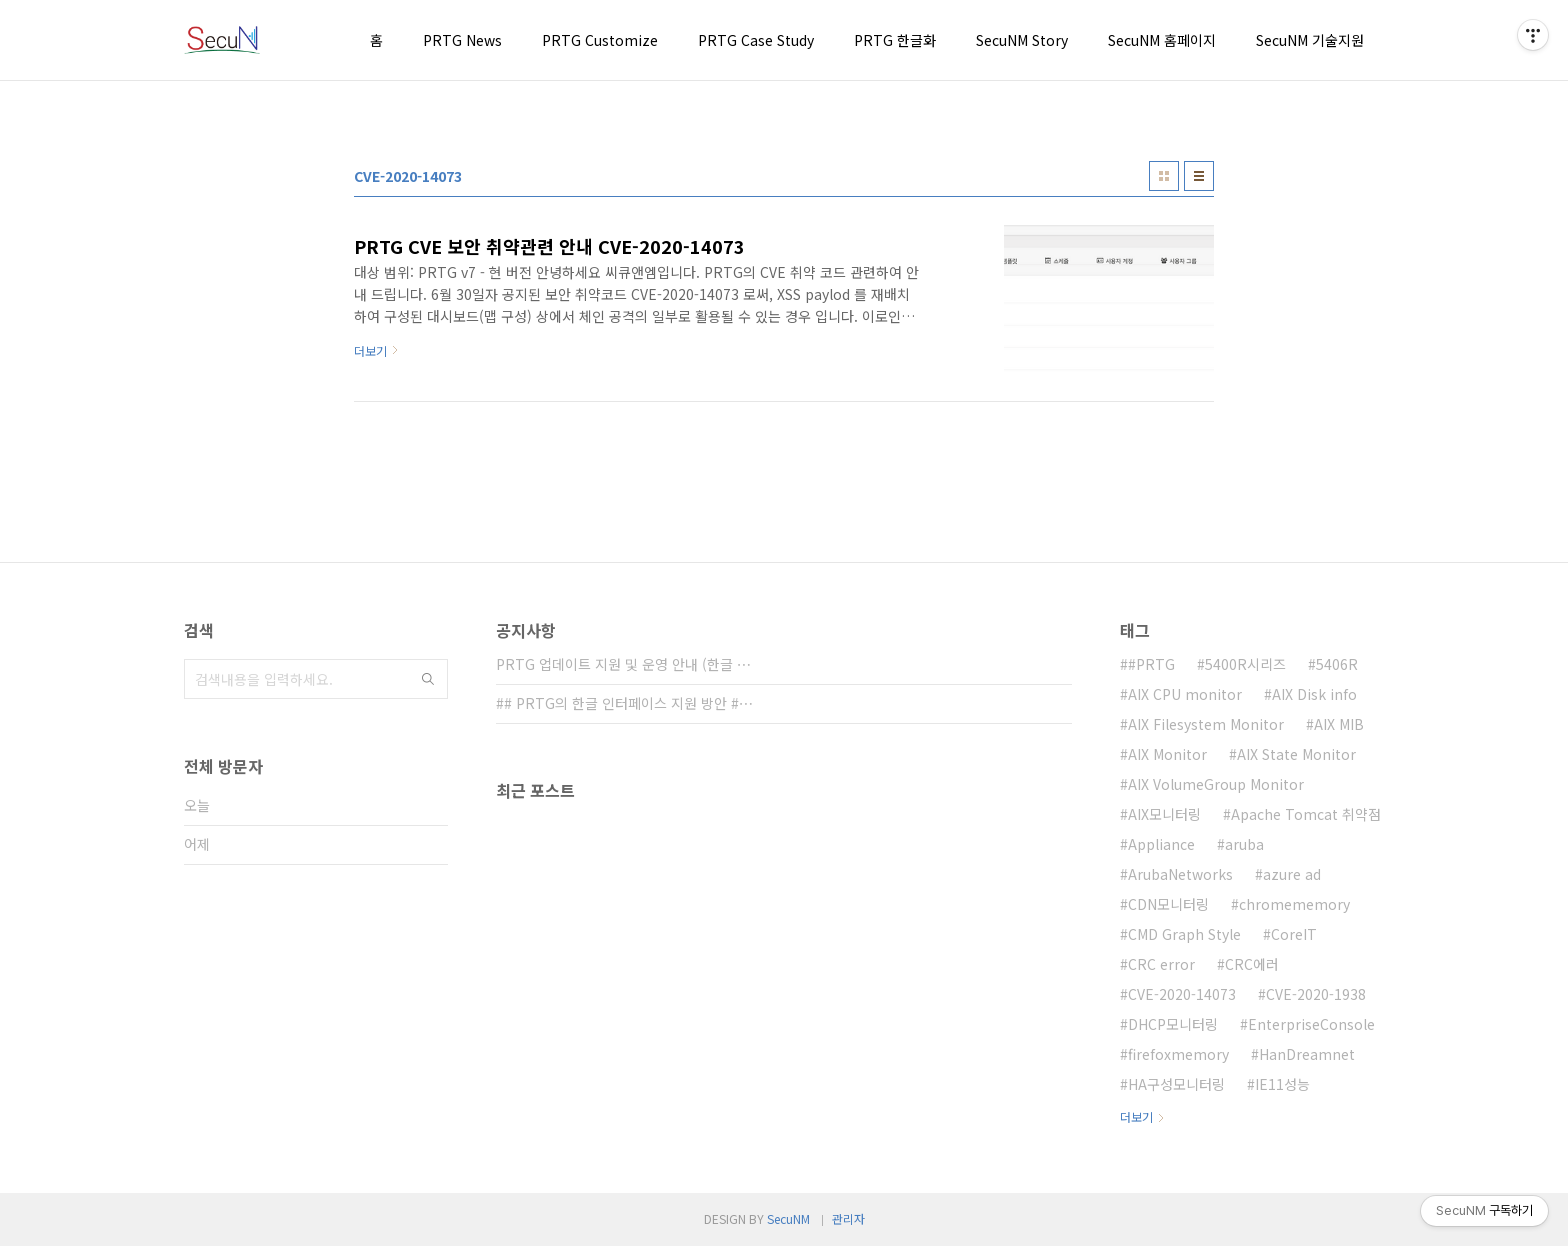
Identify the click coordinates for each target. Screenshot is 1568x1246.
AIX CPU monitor (1185, 694)
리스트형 (1199, 176)
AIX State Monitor (1296, 754)
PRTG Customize (600, 40)
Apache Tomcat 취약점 (1306, 814)
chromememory (1294, 904)
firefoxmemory (1178, 1054)
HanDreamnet (1307, 1054)
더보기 (1136, 1116)
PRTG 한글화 (895, 40)
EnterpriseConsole (1311, 1024)
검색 (428, 679)
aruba (1244, 844)
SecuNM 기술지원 (1310, 40)
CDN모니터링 (1168, 904)
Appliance (1161, 844)
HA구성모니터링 (1176, 1084)
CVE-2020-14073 (1182, 994)
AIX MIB (1339, 724)
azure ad (1292, 874)
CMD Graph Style (1184, 934)
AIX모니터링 (1164, 814)
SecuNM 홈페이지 (1162, 40)
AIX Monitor (1167, 754)
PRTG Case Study (756, 40)
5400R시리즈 (1245, 664)
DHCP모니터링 (1173, 1024)
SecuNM (788, 1218)
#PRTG (1151, 664)
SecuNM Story (1022, 40)
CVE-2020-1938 (1316, 994)
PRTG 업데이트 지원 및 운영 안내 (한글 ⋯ (623, 664)
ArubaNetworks (1180, 874)
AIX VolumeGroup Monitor (1216, 784)
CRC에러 (1252, 964)
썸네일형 (1164, 176)
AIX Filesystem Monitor (1206, 724)
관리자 (848, 1218)
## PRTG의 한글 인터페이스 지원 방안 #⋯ (624, 703)
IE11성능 (1282, 1084)
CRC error (1161, 964)
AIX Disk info (1314, 694)
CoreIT (1294, 934)
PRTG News (462, 40)
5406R (1337, 664)
